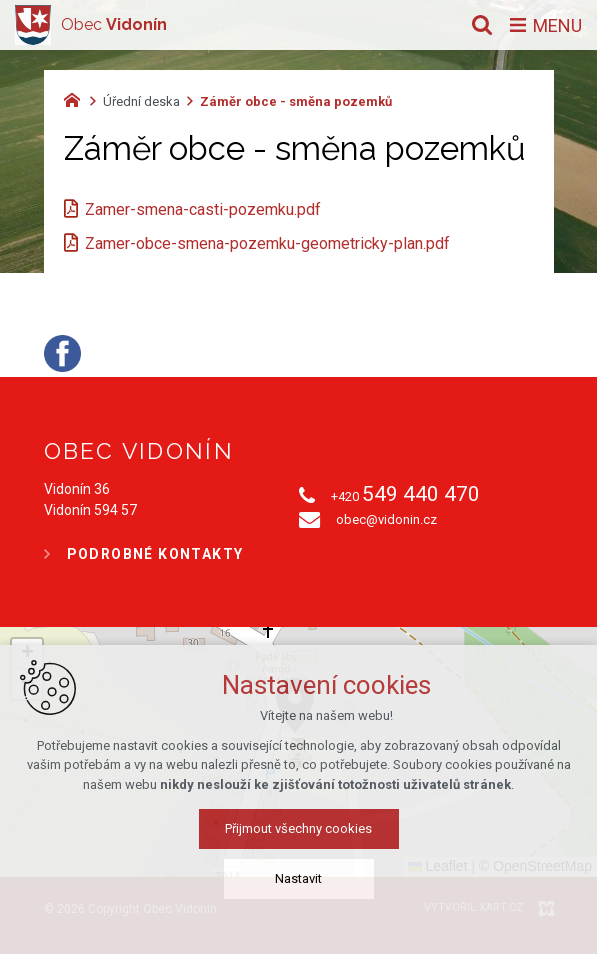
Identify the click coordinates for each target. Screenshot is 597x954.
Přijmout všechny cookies (298, 828)
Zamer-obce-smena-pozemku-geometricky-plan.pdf (267, 243)
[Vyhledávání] (482, 25)
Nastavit (298, 878)
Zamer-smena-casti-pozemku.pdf (203, 209)
